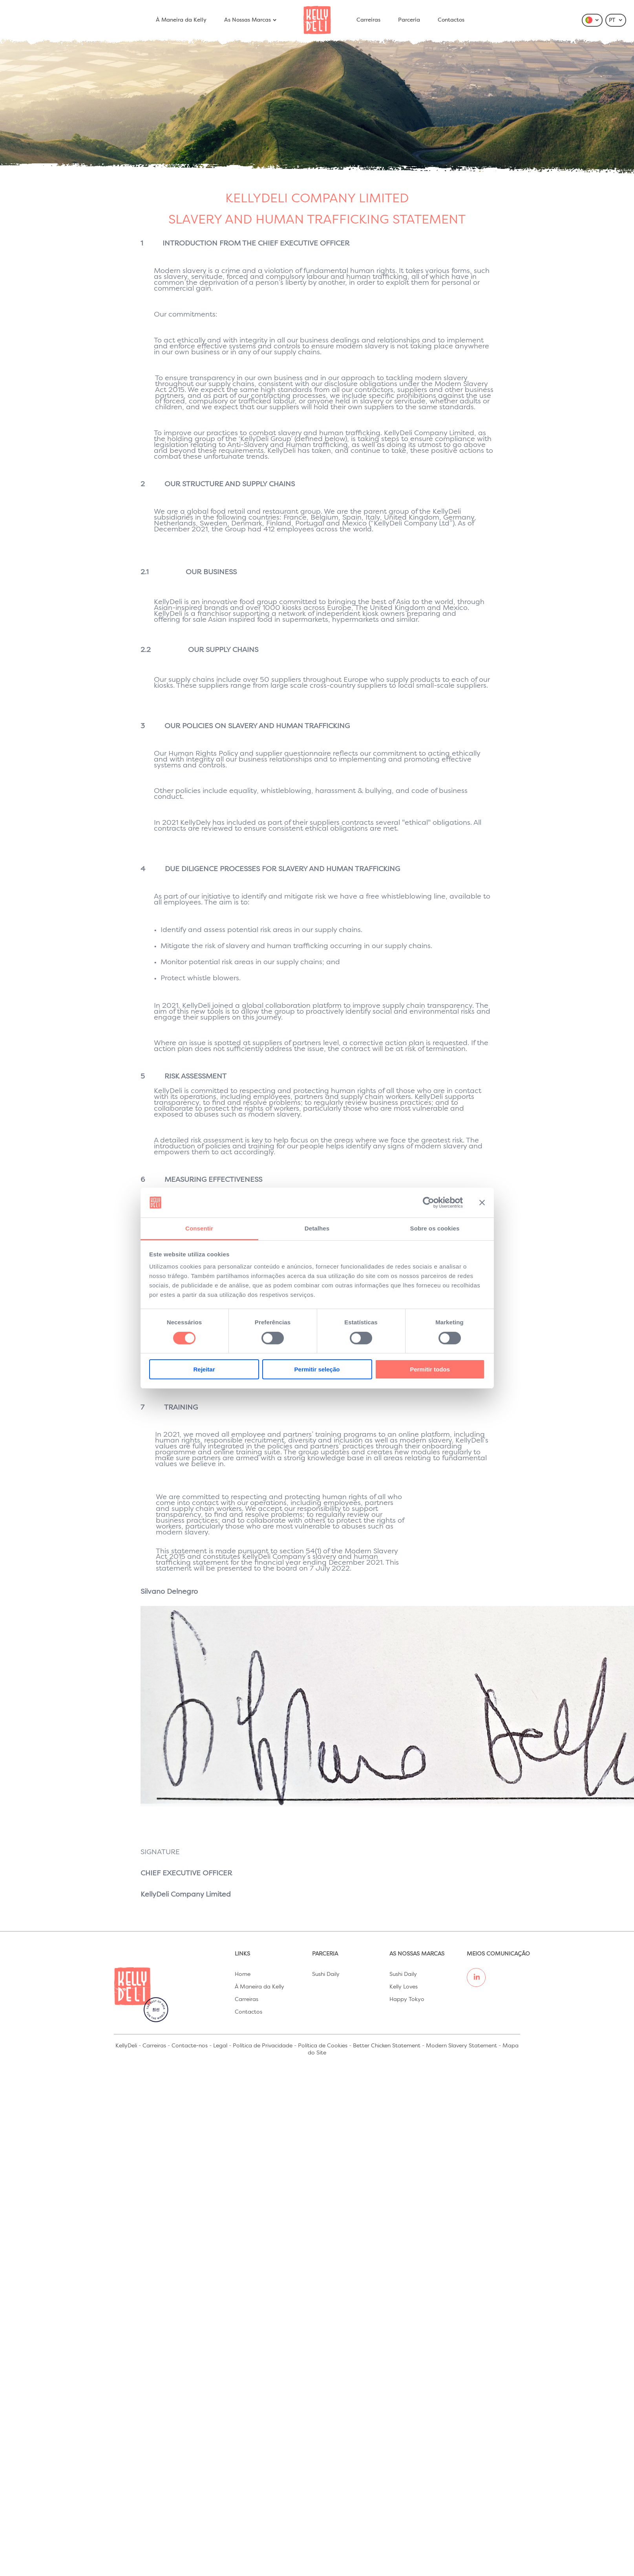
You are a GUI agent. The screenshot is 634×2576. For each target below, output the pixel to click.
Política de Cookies (322, 2046)
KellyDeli (126, 2046)
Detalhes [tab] (317, 1228)
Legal (220, 2046)
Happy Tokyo (406, 1999)
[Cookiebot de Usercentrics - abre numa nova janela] (428, 1202)
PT (616, 20)
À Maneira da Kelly (181, 20)
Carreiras (368, 20)
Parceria (409, 20)
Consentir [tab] (199, 1228)
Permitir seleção (317, 1369)
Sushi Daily (326, 1974)
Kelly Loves (403, 1987)
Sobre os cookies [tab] (435, 1228)
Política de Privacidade (262, 2046)
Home (242, 1974)
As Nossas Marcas (250, 20)
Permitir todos (430, 1369)
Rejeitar (204, 1369)
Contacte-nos (190, 2046)
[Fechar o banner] (482, 1202)
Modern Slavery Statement (461, 2046)
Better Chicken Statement (386, 2046)
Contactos (451, 20)
